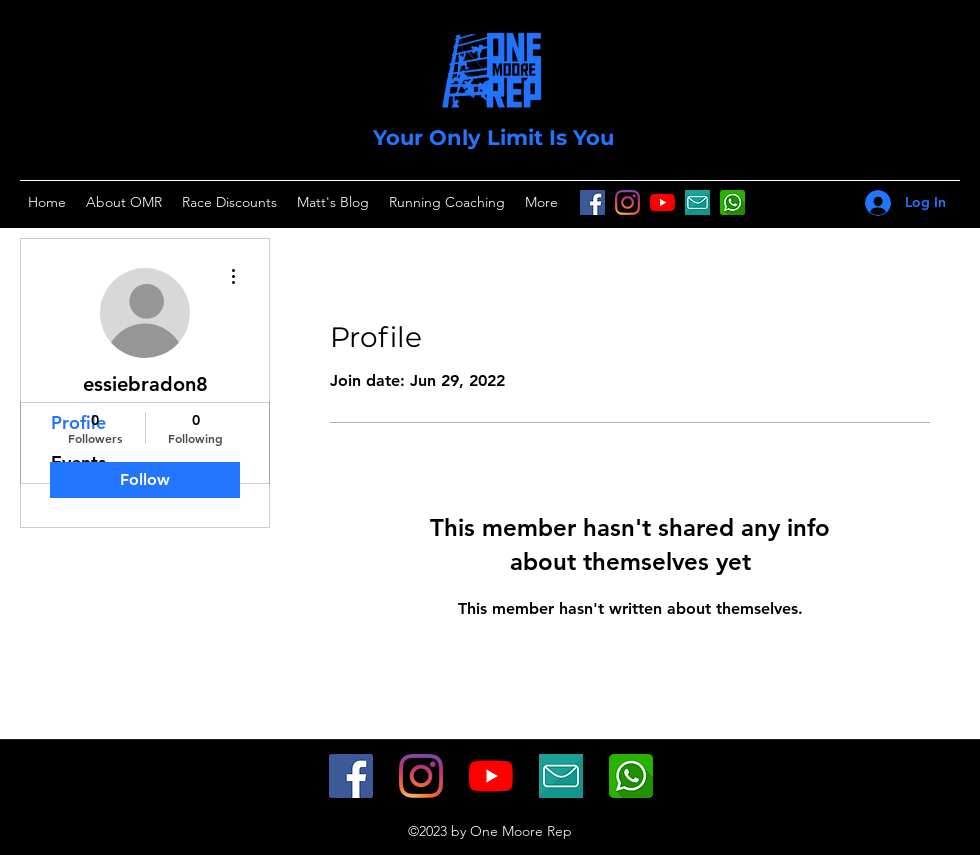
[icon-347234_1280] (697, 202)
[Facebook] (592, 202)
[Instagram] (627, 202)
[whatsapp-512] (631, 776)
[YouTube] (662, 202)
